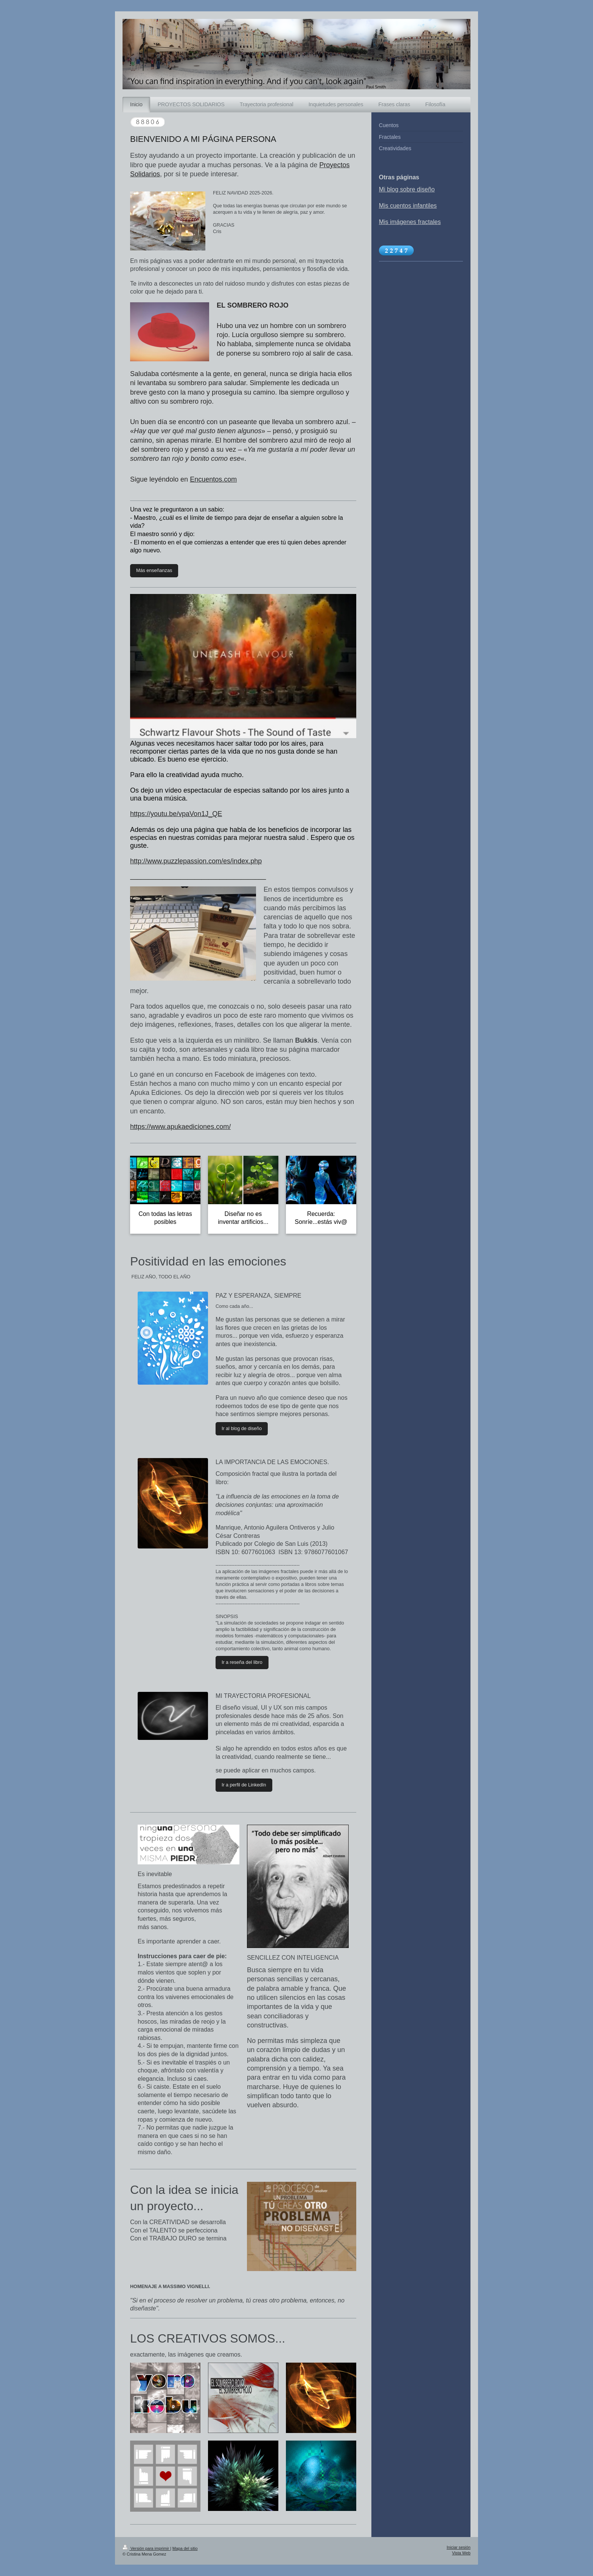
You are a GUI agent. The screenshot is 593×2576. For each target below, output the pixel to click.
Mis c (386, 205)
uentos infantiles (415, 205)
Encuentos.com (213, 479)
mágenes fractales (416, 222)
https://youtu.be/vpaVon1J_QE (176, 814)
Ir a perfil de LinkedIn (244, 1785)
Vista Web (461, 2553)
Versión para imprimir (146, 2548)
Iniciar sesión (458, 2547)
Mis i (385, 222)
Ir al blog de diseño (242, 1428)
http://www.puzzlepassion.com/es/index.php (196, 861)
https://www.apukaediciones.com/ (180, 1126)
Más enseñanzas (154, 570)
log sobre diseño (412, 189)
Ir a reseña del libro (242, 1662)
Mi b (384, 189)
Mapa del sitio (185, 2548)
